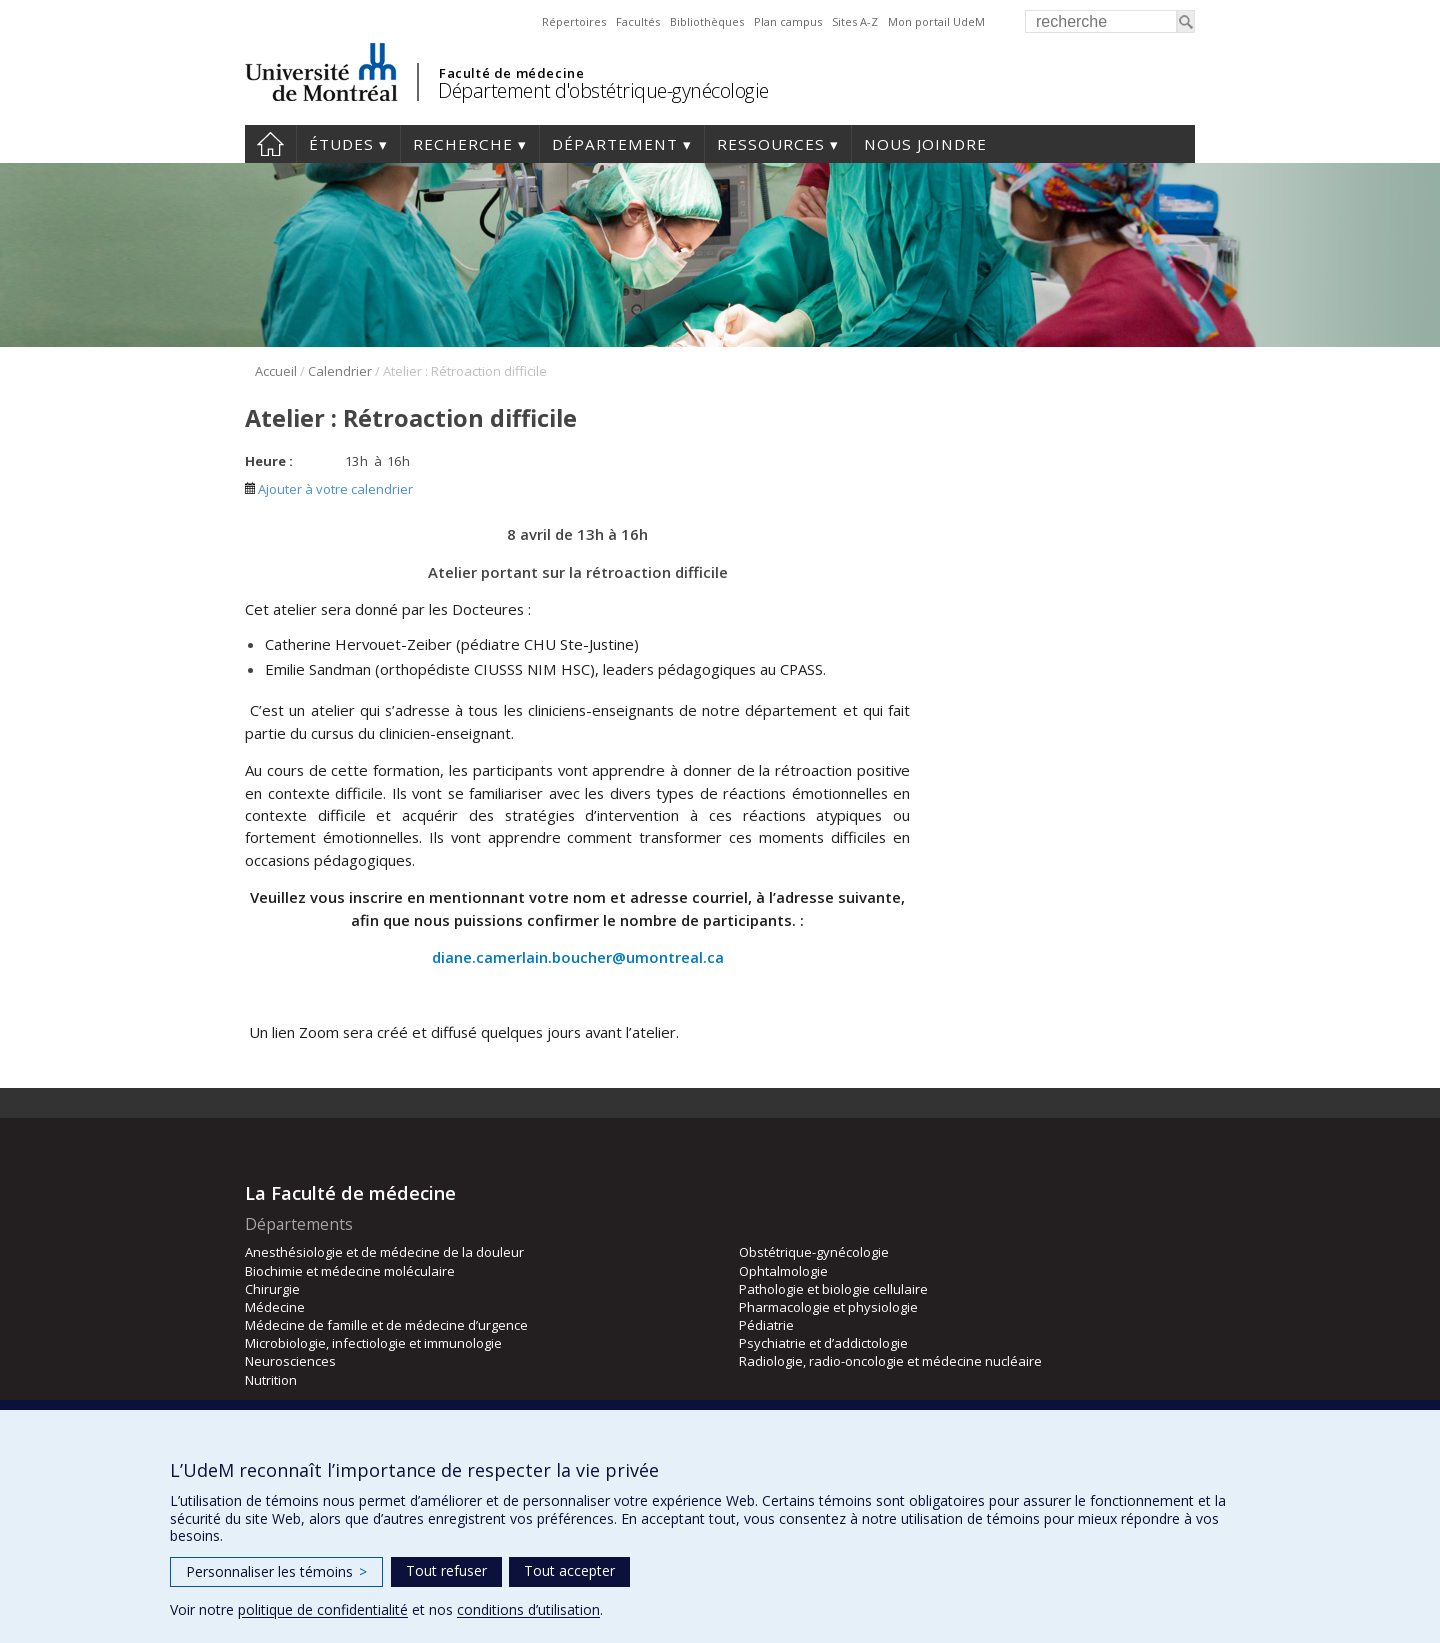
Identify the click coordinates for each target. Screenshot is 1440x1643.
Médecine (275, 1307)
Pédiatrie (766, 1325)
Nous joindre (925, 144)
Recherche (463, 144)
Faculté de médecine (511, 73)
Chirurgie (272, 1289)
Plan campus (788, 21)
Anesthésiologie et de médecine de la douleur (384, 1252)
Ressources (771, 144)
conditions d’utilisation (528, 1609)
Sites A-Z (855, 21)
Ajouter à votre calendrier (329, 489)
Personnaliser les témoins (276, 1571)
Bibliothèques (707, 21)
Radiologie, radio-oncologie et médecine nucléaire (890, 1361)
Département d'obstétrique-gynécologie (603, 90)
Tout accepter (569, 1570)
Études (341, 144)
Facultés (638, 21)
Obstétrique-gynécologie (814, 1252)
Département (615, 144)
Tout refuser (446, 1570)
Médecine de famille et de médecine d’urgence (386, 1325)
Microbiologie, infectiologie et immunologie (373, 1343)
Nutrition (271, 1380)
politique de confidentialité (323, 1609)
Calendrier (340, 371)
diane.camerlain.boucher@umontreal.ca (578, 957)
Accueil (270, 144)
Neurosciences (290, 1361)
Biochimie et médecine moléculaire (350, 1271)
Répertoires (574, 21)
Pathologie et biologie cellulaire (833, 1289)
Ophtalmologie (783, 1271)
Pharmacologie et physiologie (828, 1307)
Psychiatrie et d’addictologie (823, 1343)
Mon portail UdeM (936, 21)
